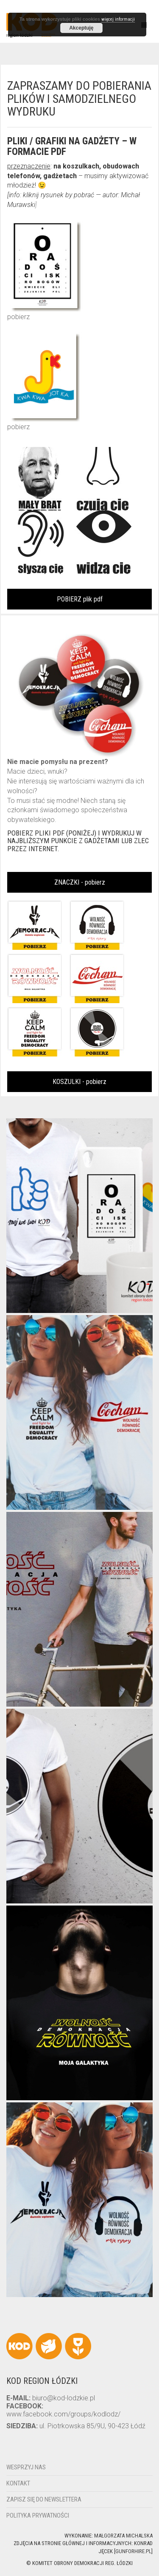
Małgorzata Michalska (123, 2535)
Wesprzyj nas (26, 2467)
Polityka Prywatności (37, 2515)
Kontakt (18, 2483)
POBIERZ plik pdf (80, 599)
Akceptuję (81, 28)
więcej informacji (118, 19)
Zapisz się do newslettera (43, 2499)
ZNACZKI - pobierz (79, 882)
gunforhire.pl (133, 2551)
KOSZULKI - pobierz (79, 1082)
